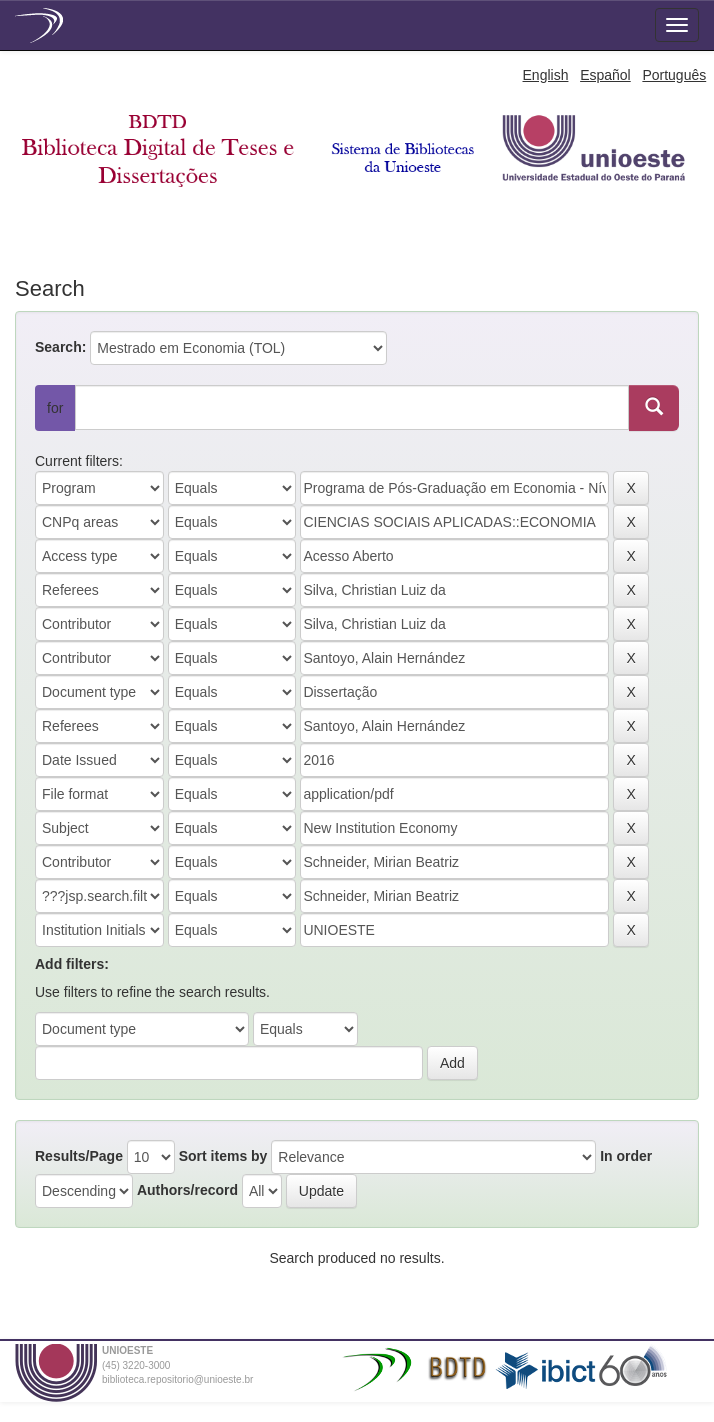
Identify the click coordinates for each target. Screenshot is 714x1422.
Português (674, 75)
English (546, 75)
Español (605, 75)
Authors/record (187, 1190)
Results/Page (79, 1156)
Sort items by (223, 1156)
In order (626, 1156)
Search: (60, 347)
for (55, 408)
